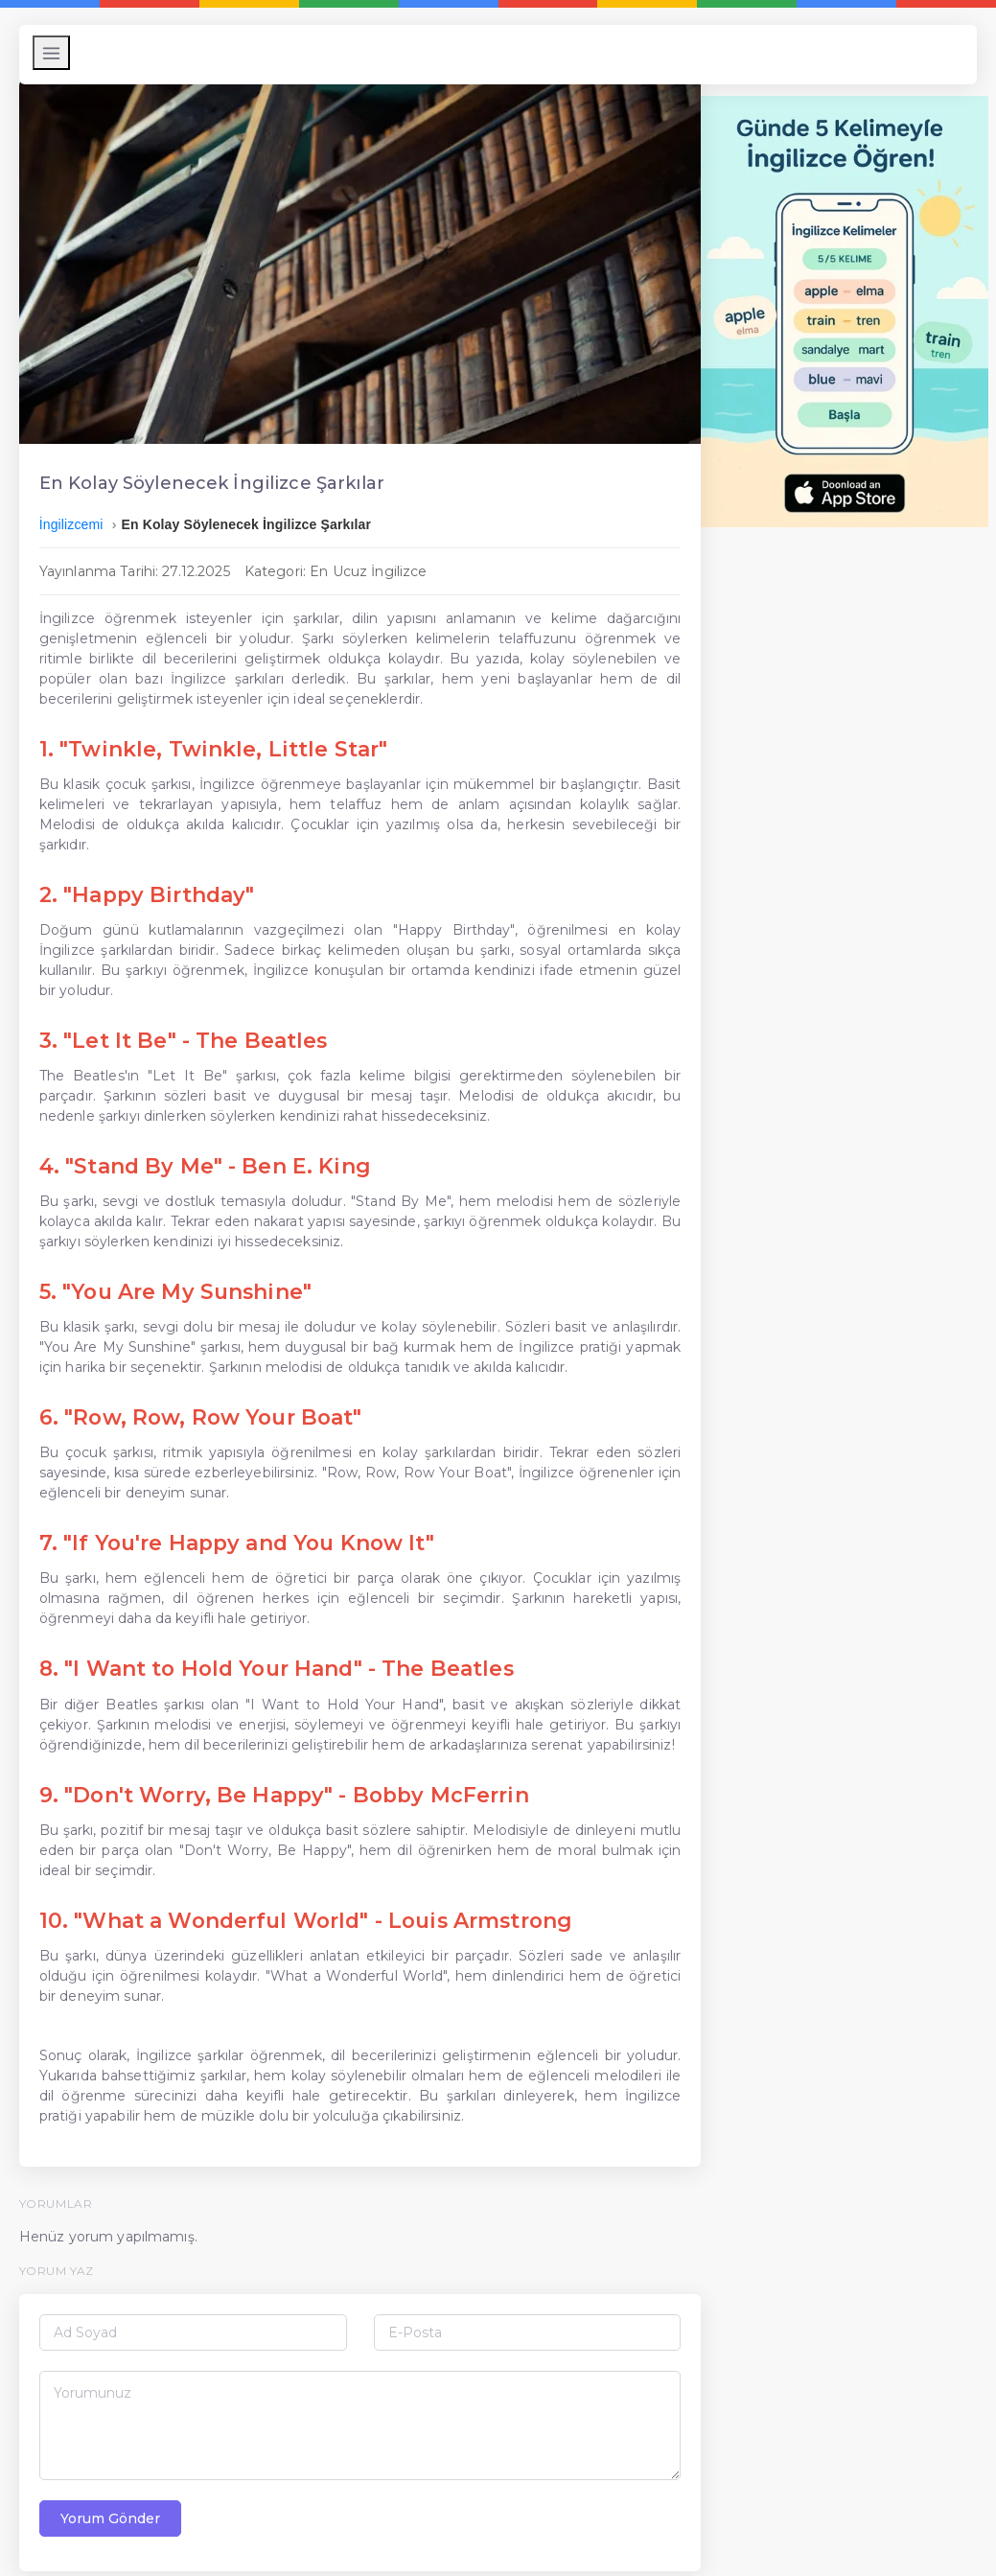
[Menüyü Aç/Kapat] (59, 52)
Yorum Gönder (118, 2496)
